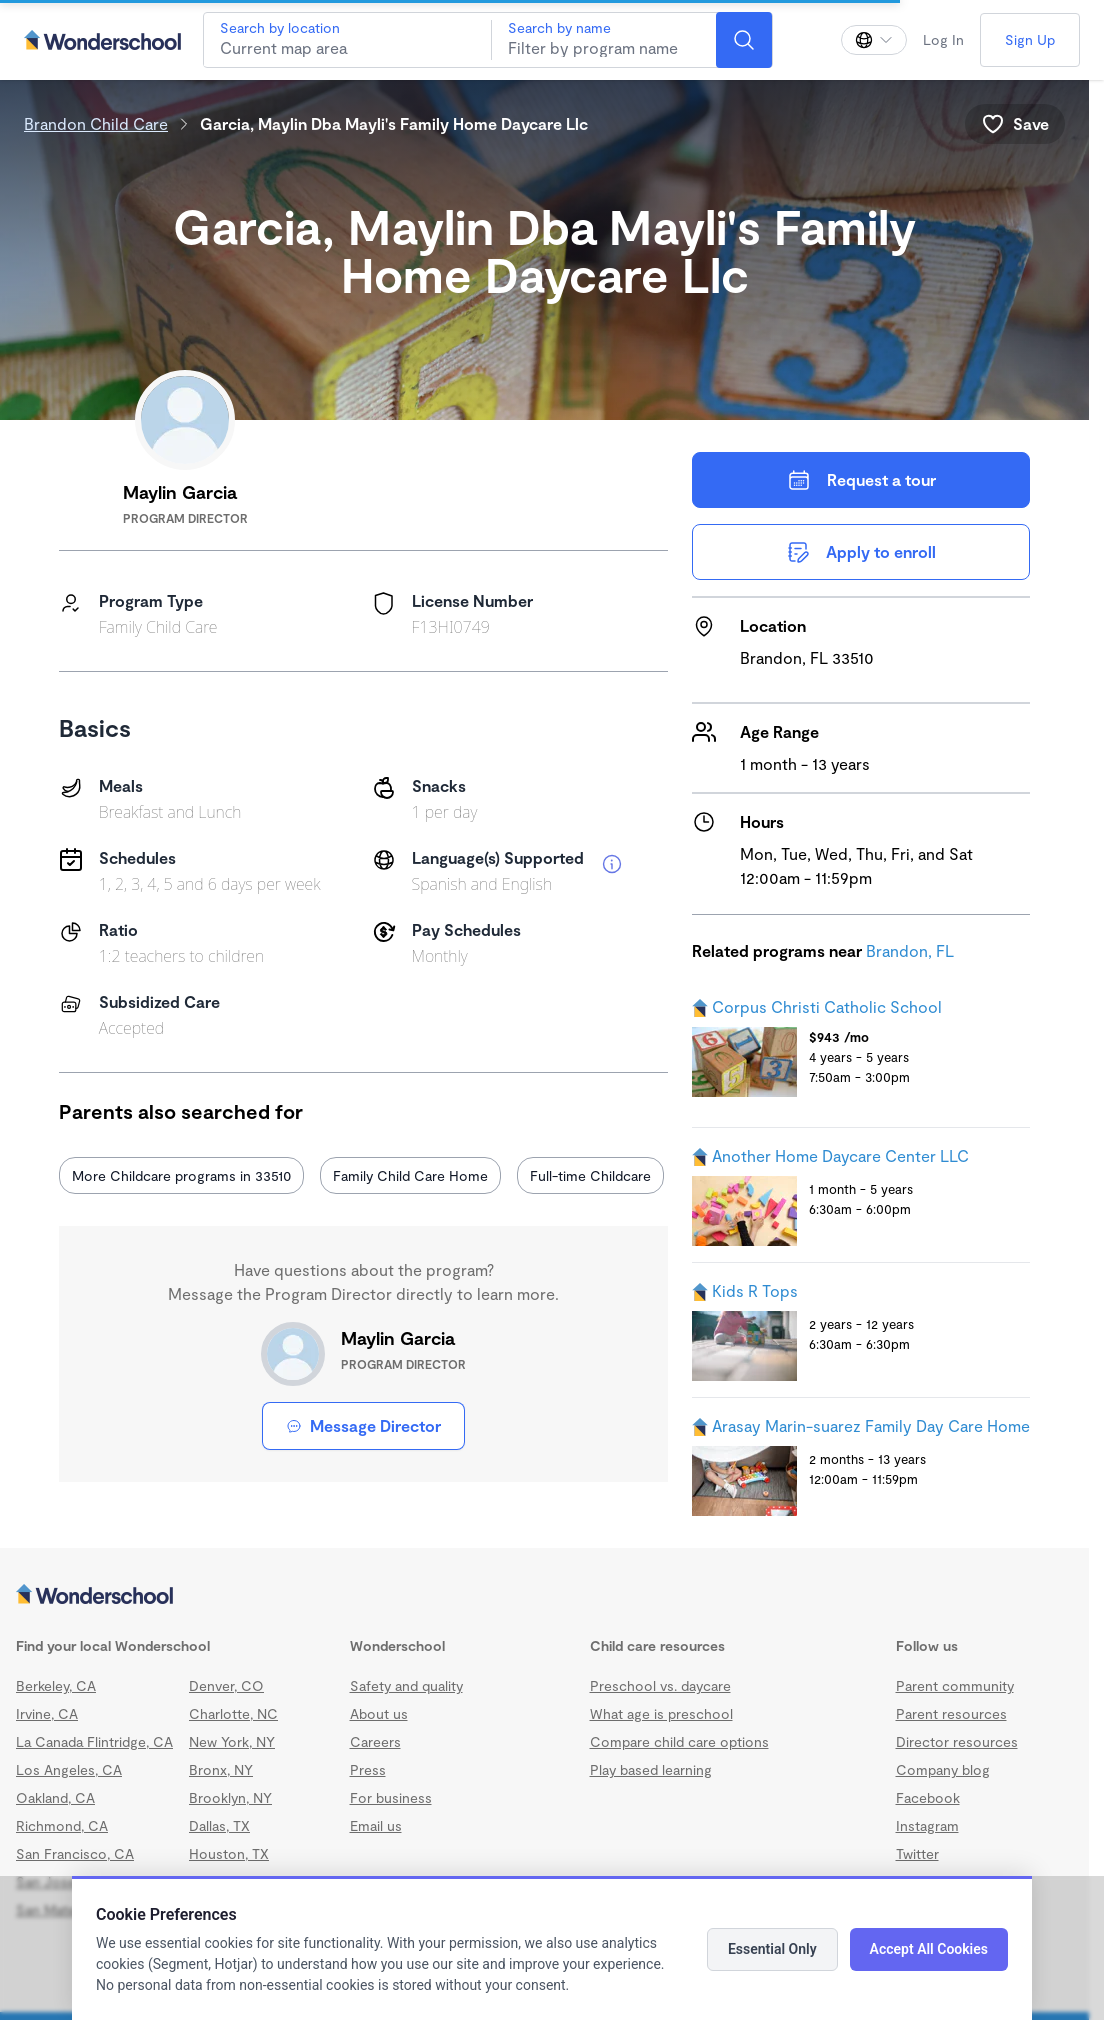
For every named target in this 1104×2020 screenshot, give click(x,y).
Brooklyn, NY (230, 1797)
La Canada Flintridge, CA (94, 1741)
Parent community (955, 1685)
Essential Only (772, 1949)
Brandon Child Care (96, 123)
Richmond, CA (62, 1825)
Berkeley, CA (56, 1685)
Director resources (957, 1741)
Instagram (927, 1825)
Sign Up (1030, 39)
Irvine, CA (47, 1713)
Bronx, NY (221, 1769)
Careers (375, 1741)
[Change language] (874, 40)
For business (391, 1797)
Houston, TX (229, 1853)
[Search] (744, 40)
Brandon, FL (910, 950)
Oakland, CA (55, 1797)
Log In (943, 39)
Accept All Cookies (929, 1949)
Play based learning (651, 1769)
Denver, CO (226, 1685)
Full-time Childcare (590, 1175)
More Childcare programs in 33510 (181, 1175)
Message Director (363, 1425)
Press (368, 1769)
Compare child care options (679, 1741)
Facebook (928, 1797)
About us (379, 1713)
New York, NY (232, 1741)
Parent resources (951, 1713)
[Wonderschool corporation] (544, 1596)
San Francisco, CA (75, 1853)
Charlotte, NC (233, 1713)
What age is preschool (661, 1713)
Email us (376, 1825)
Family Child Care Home (410, 1175)
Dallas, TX (219, 1825)
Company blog (943, 1769)
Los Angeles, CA (69, 1769)
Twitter (917, 1853)
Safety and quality (406, 1685)
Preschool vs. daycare (660, 1685)
